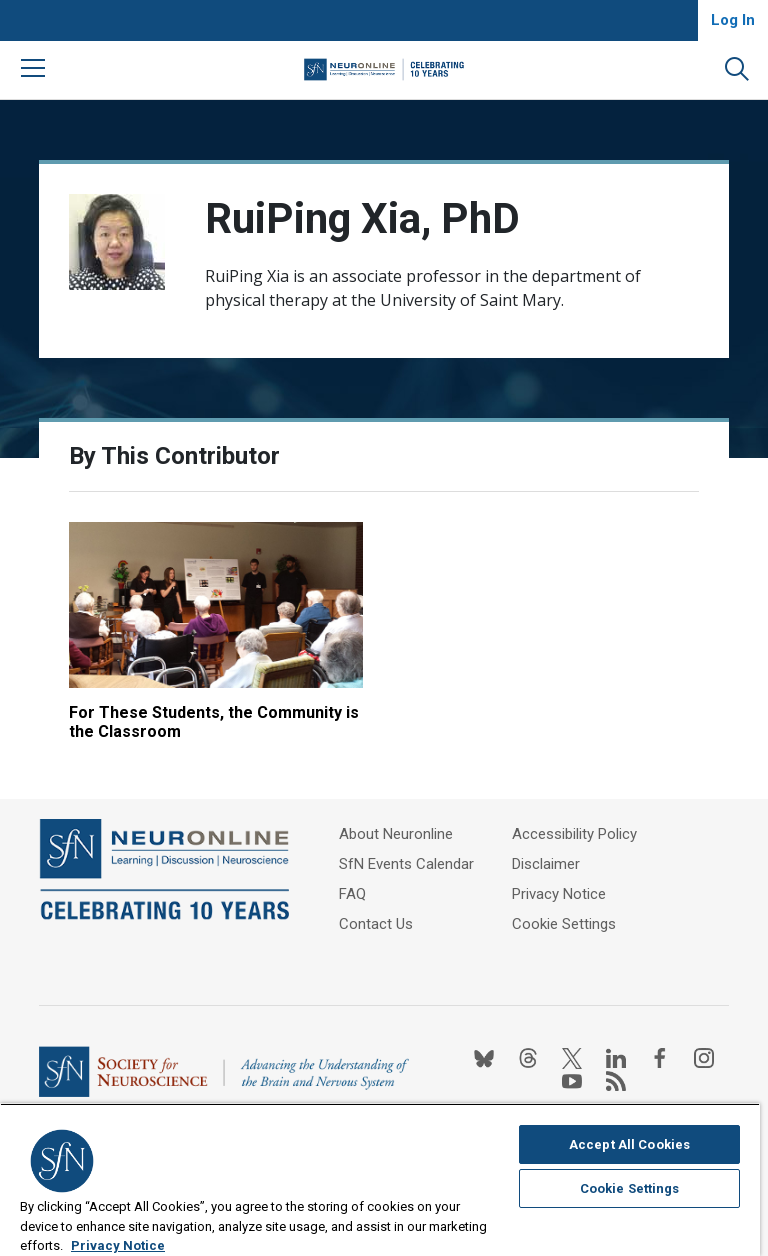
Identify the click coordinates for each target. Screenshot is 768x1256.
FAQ (352, 894)
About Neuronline (396, 834)
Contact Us (376, 924)
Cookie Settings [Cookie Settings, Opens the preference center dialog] (630, 1188)
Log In (733, 20)
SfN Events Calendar (406, 864)
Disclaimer (546, 864)
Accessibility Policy (574, 834)
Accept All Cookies (629, 1144)
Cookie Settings (564, 924)
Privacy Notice (559, 894)
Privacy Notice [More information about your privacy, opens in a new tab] (118, 1245)
